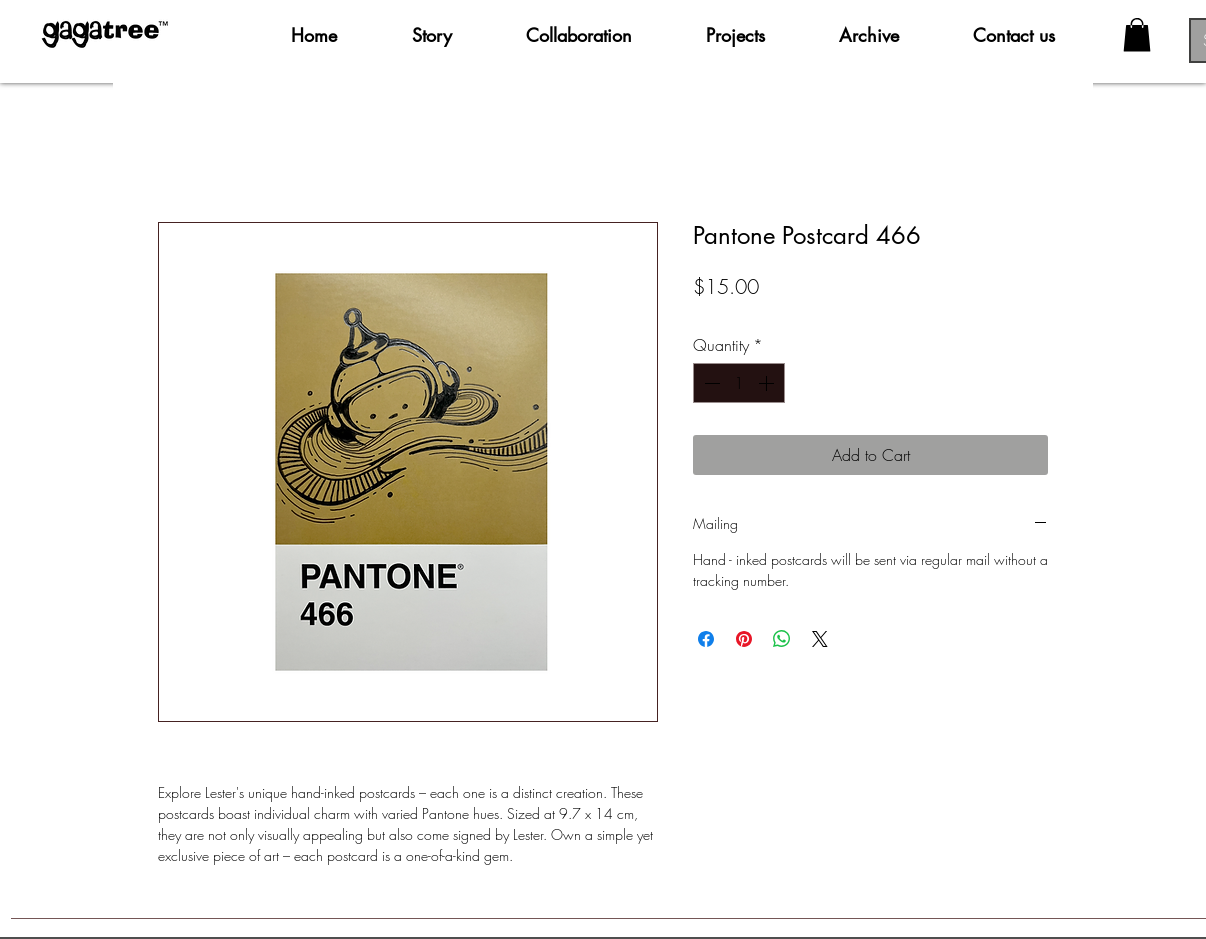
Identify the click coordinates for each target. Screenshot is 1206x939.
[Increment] (768, 383)
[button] (1137, 34)
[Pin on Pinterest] (744, 639)
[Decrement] (710, 383)
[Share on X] (820, 639)
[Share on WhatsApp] (782, 639)
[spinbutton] (739, 383)
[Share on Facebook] (706, 639)
